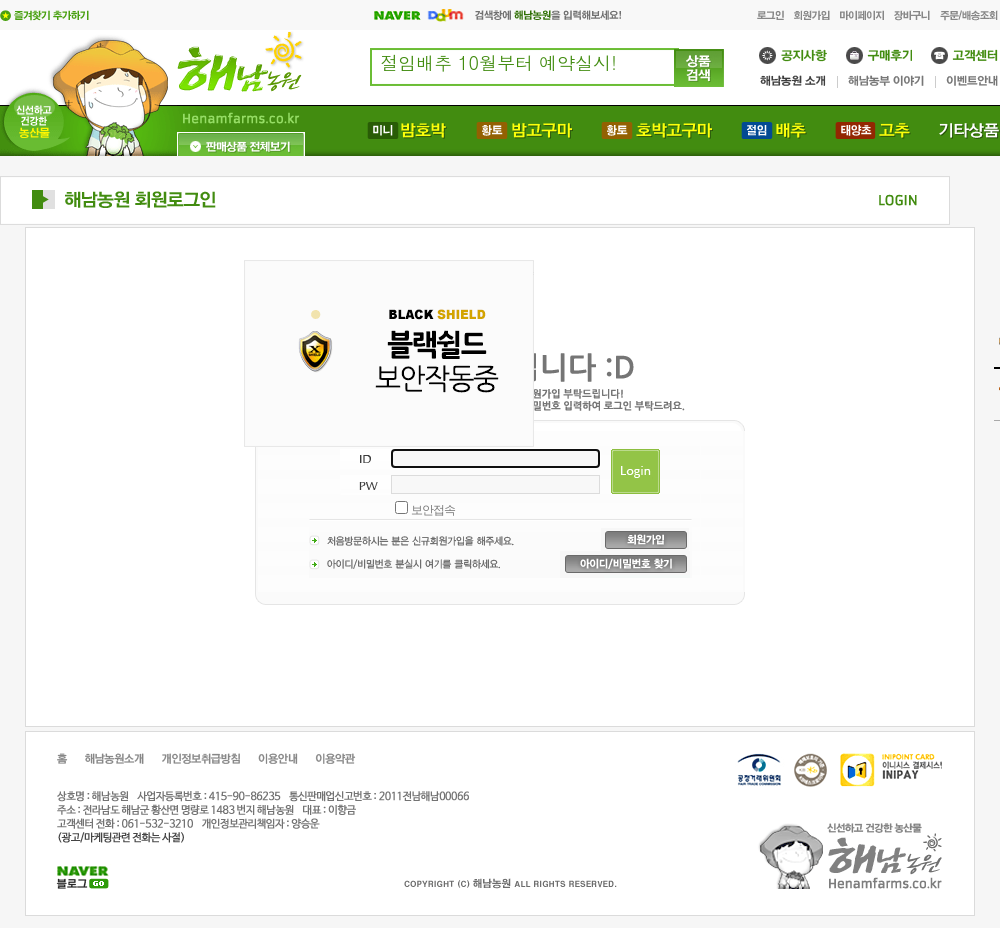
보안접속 (433, 510)
